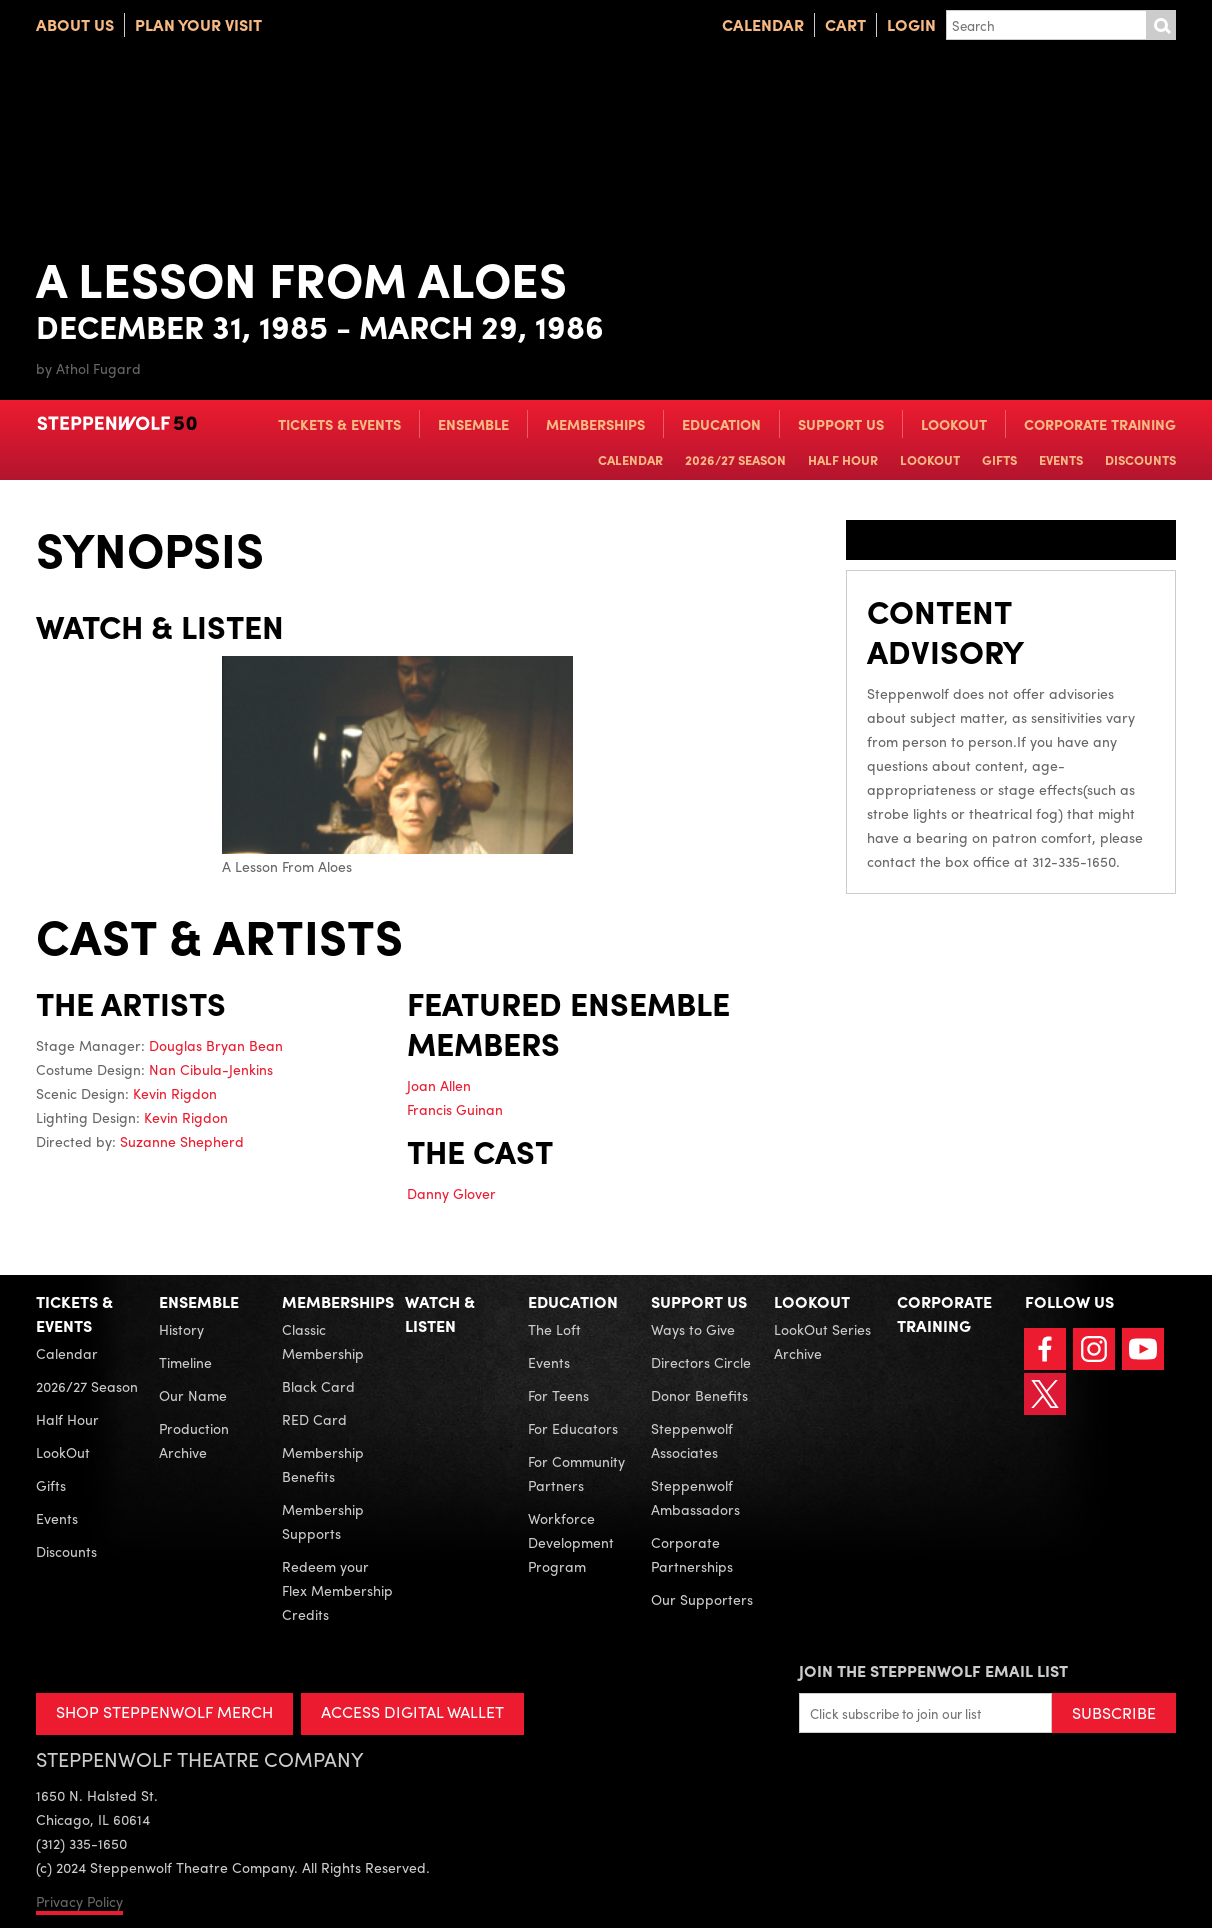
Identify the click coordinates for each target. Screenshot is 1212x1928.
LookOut (954, 424)
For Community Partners (576, 1473)
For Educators (573, 1428)
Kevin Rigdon (175, 1093)
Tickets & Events (339, 424)
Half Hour (843, 459)
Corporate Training (1100, 424)
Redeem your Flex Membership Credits (337, 1590)
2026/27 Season (735, 459)
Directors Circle (701, 1362)
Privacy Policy (79, 1901)
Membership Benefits (323, 1464)
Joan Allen (439, 1085)
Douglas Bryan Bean (216, 1045)
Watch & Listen (440, 1313)
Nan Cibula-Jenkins (211, 1069)
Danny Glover (451, 1193)
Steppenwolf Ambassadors (695, 1497)
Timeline (185, 1362)
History (181, 1329)
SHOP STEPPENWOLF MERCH (164, 1711)
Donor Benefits (699, 1395)
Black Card (318, 1386)
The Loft (554, 1329)
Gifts (999, 459)
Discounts (1140, 459)
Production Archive (194, 1440)
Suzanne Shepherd (182, 1141)
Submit (1161, 25)
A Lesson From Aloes (397, 765)
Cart (845, 24)
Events (1061, 459)
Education (721, 424)
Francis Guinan (455, 1109)
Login (911, 24)
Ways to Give (693, 1329)
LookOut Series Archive (822, 1341)
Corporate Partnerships (692, 1554)
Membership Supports (323, 1521)
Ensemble (473, 424)
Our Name (193, 1395)
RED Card (314, 1419)
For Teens (558, 1395)
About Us (75, 24)
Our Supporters (702, 1599)
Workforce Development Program (571, 1542)
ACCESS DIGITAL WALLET (412, 1711)
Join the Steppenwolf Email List (933, 1670)
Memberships (595, 424)
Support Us (841, 424)
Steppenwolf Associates (692, 1440)
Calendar (763, 24)
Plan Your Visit (198, 24)
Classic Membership (323, 1341)
